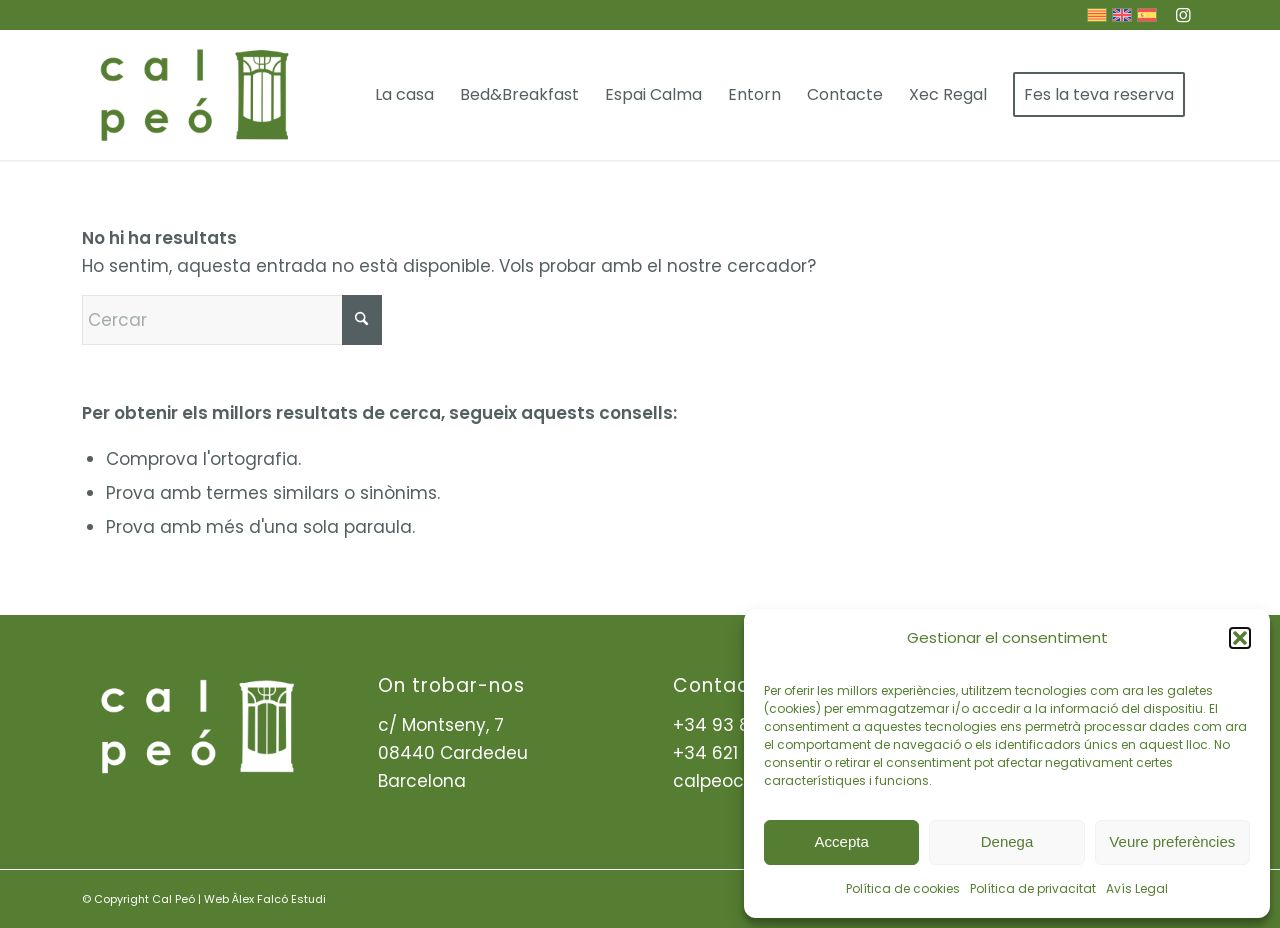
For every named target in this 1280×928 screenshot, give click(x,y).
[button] (1240, 638)
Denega (1007, 841)
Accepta (842, 841)
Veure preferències (1172, 841)
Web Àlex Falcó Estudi (265, 899)
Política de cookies (903, 888)
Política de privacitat (1033, 888)
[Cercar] (232, 320)
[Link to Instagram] (1183, 15)
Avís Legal (1137, 888)
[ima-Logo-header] (193, 95)
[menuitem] (404, 95)
